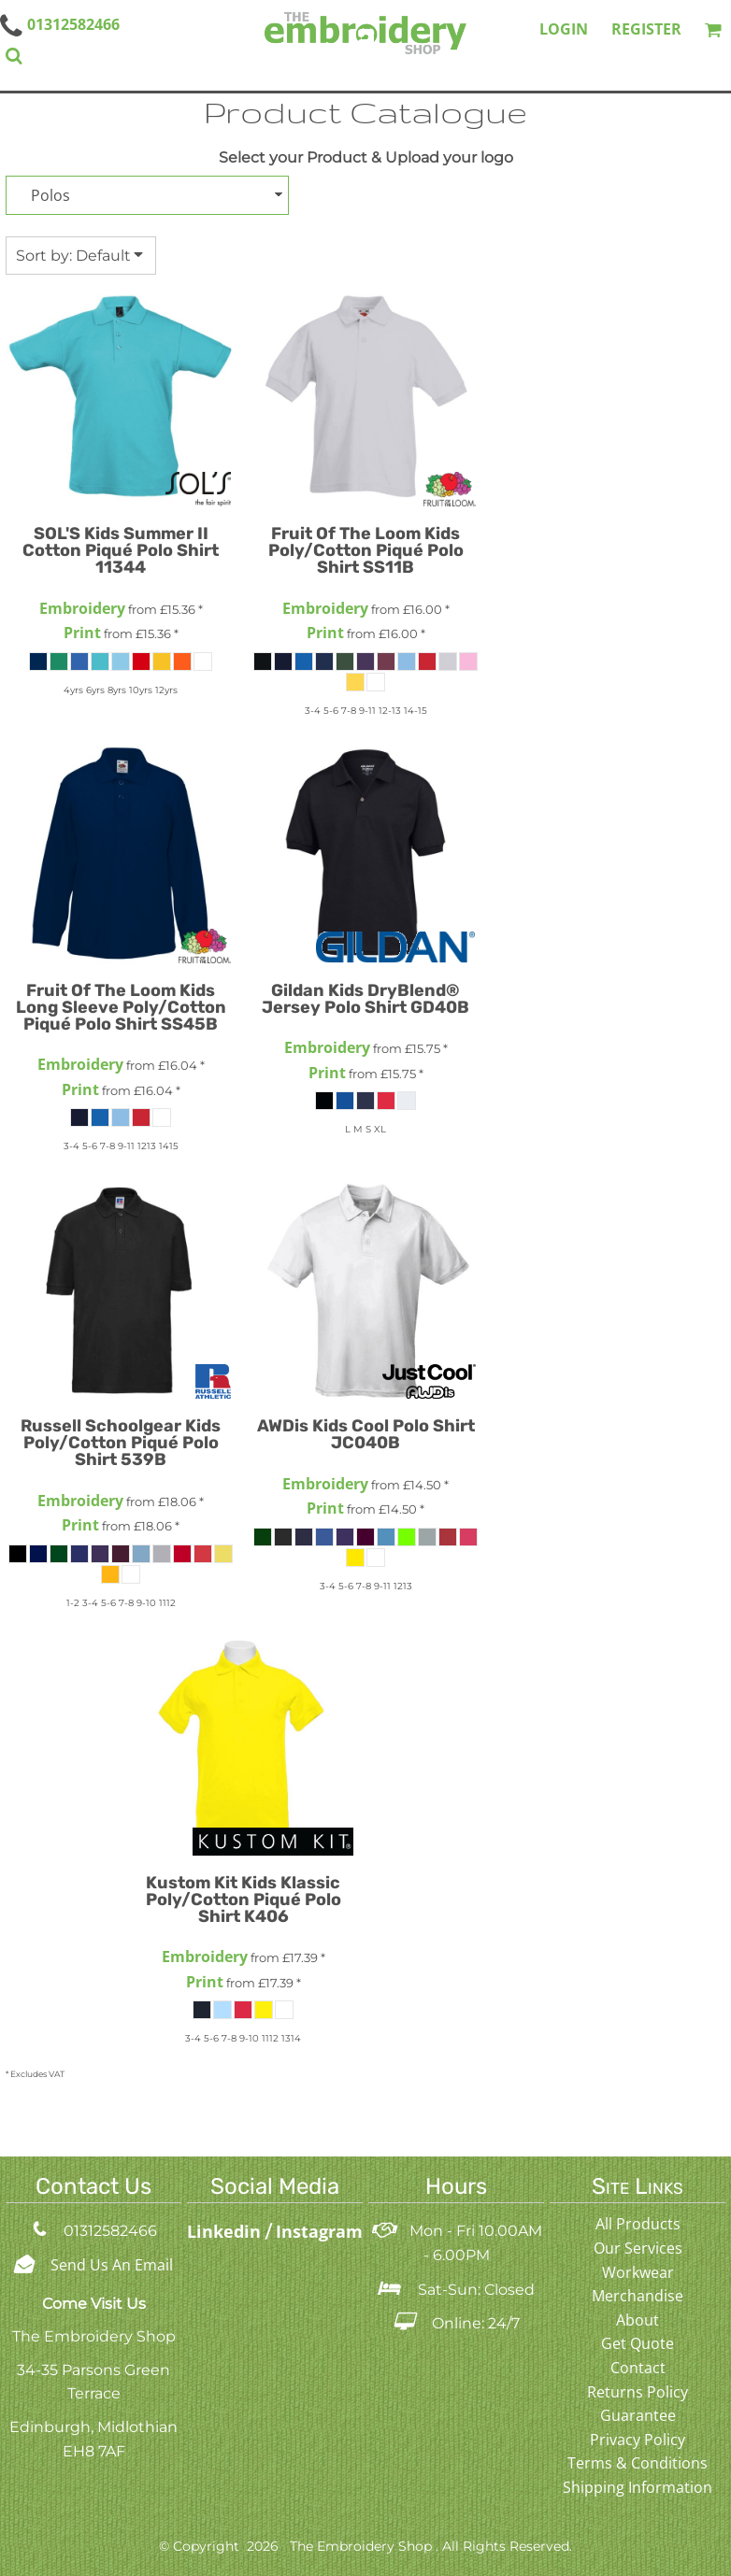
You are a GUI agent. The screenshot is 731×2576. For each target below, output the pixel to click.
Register (646, 29)
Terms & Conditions (637, 2463)
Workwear (638, 2272)
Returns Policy (637, 2392)
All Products (638, 2223)
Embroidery (82, 608)
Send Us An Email (111, 2265)
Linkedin (226, 2231)
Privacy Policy (637, 2439)
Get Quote (637, 2343)
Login (563, 29)
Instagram (319, 2231)
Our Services (638, 2248)
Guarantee (638, 2415)
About (637, 2320)
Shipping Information (637, 2487)
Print (82, 632)
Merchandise (637, 2295)
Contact (638, 2367)
